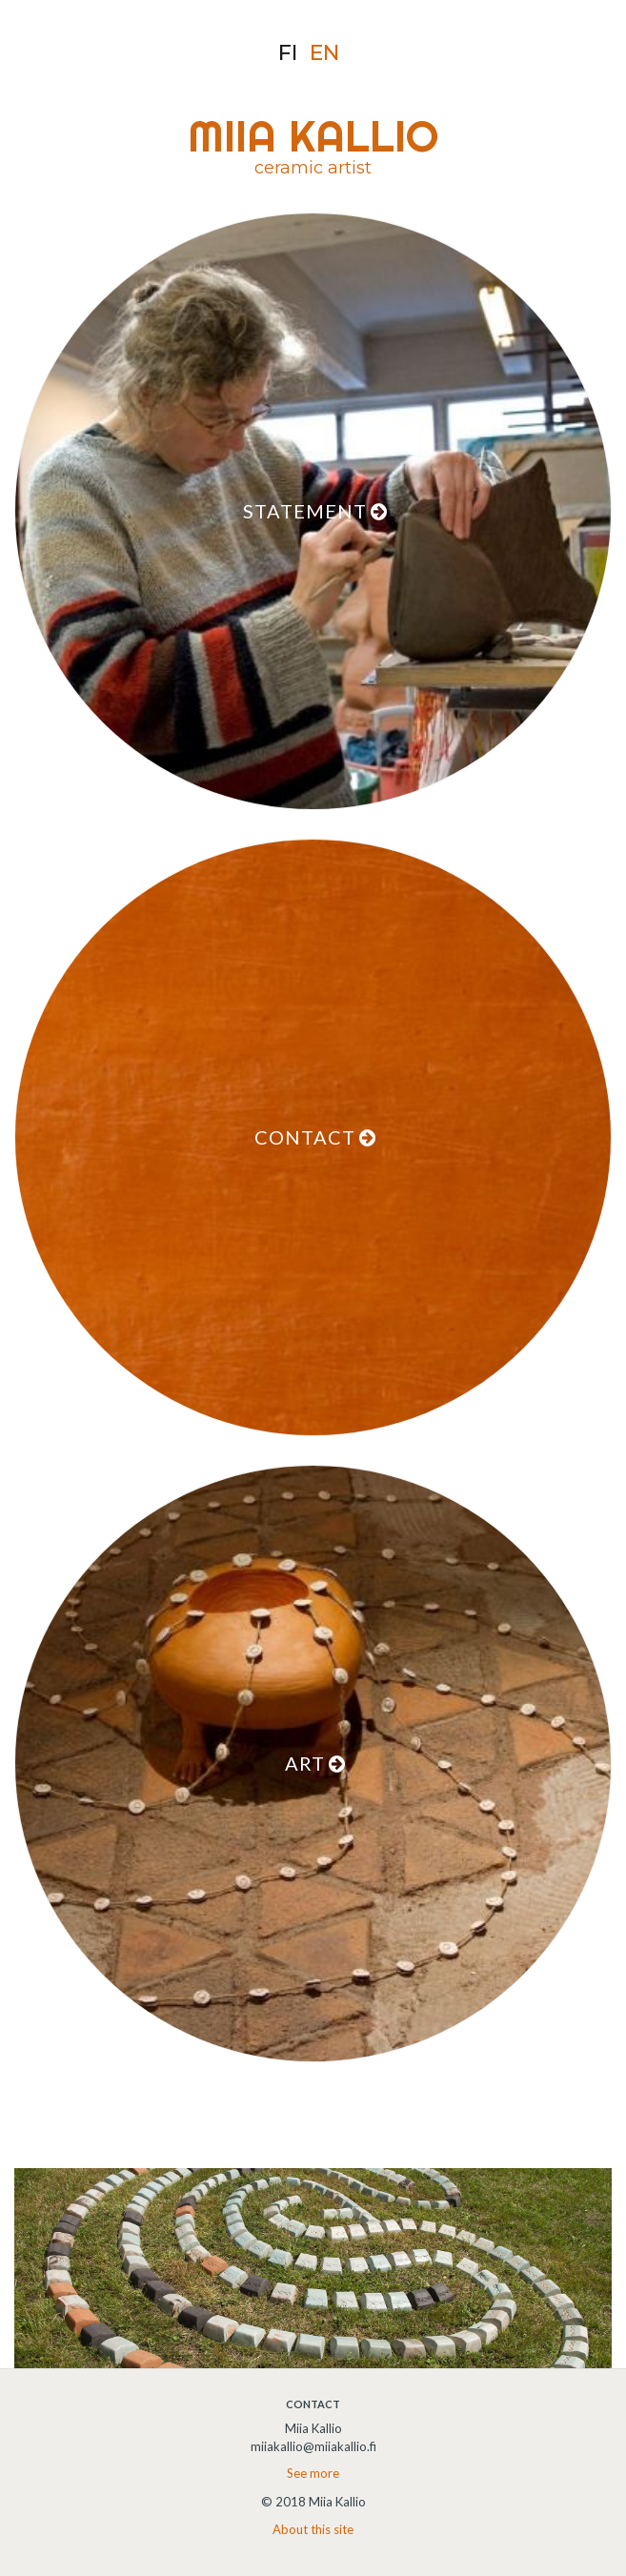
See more (313, 2473)
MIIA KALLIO (313, 136)
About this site (313, 2529)
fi (287, 53)
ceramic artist (313, 167)
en (324, 53)
